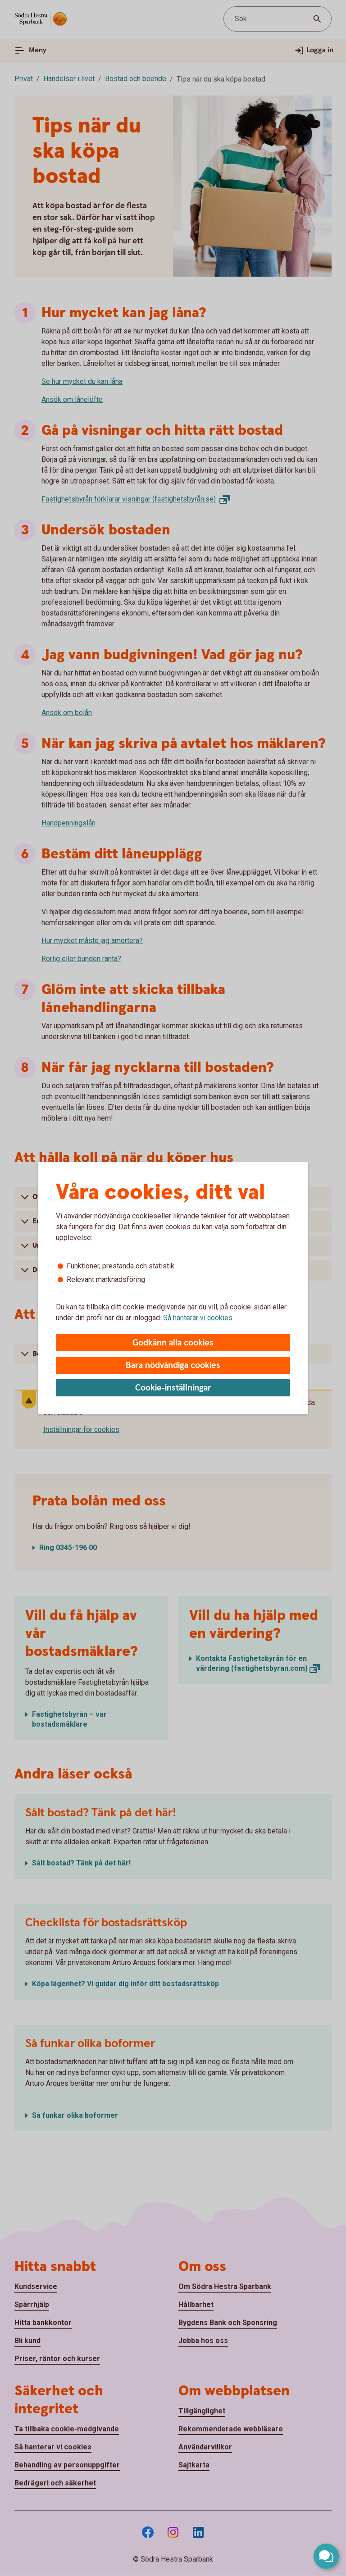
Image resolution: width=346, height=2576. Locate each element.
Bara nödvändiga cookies (173, 1365)
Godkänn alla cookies (173, 1343)
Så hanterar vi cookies (197, 1317)
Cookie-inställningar (173, 1388)
